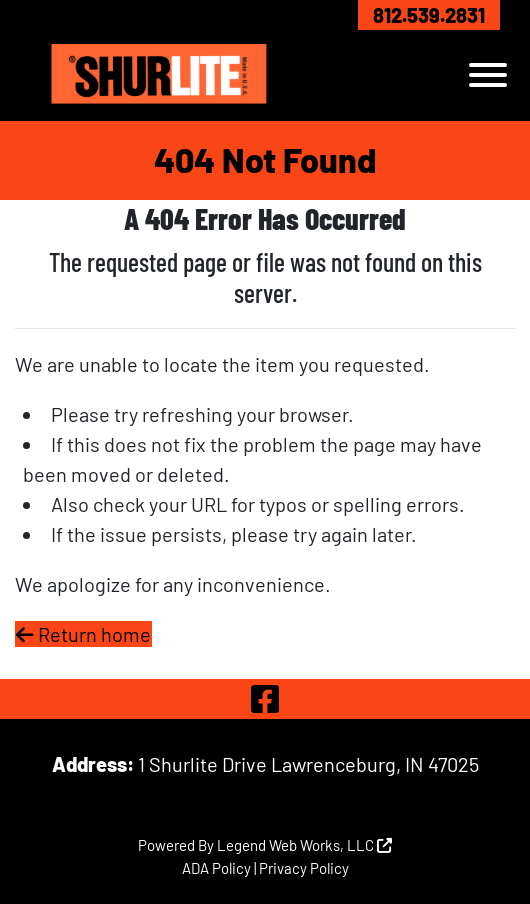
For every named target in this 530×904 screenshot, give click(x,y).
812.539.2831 (429, 15)
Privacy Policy (304, 868)
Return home (83, 634)
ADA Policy (216, 868)
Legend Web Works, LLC (304, 845)
